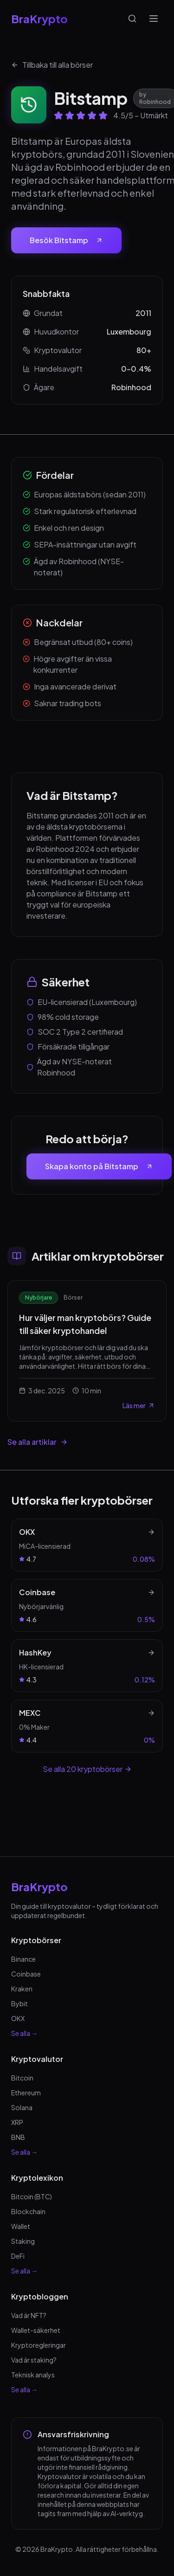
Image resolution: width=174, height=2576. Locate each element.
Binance (23, 1959)
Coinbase (26, 1974)
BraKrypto (39, 19)
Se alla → (24, 2033)
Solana (21, 2107)
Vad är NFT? (28, 2315)
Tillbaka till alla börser (52, 65)
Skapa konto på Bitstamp (99, 1166)
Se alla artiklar (37, 1442)
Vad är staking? (34, 2360)
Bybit (19, 2003)
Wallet (20, 2226)
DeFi (18, 2256)
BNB (18, 2137)
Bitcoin (22, 2078)
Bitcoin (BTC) (31, 2196)
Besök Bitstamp (66, 240)
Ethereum (26, 2092)
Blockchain (28, 2211)
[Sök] (132, 18)
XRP (17, 2122)
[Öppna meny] (153, 18)
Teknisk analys (33, 2374)
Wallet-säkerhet (35, 2330)
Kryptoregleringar (38, 2345)
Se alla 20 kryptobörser (87, 1769)
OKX (18, 2018)
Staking (23, 2241)
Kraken (21, 1988)
